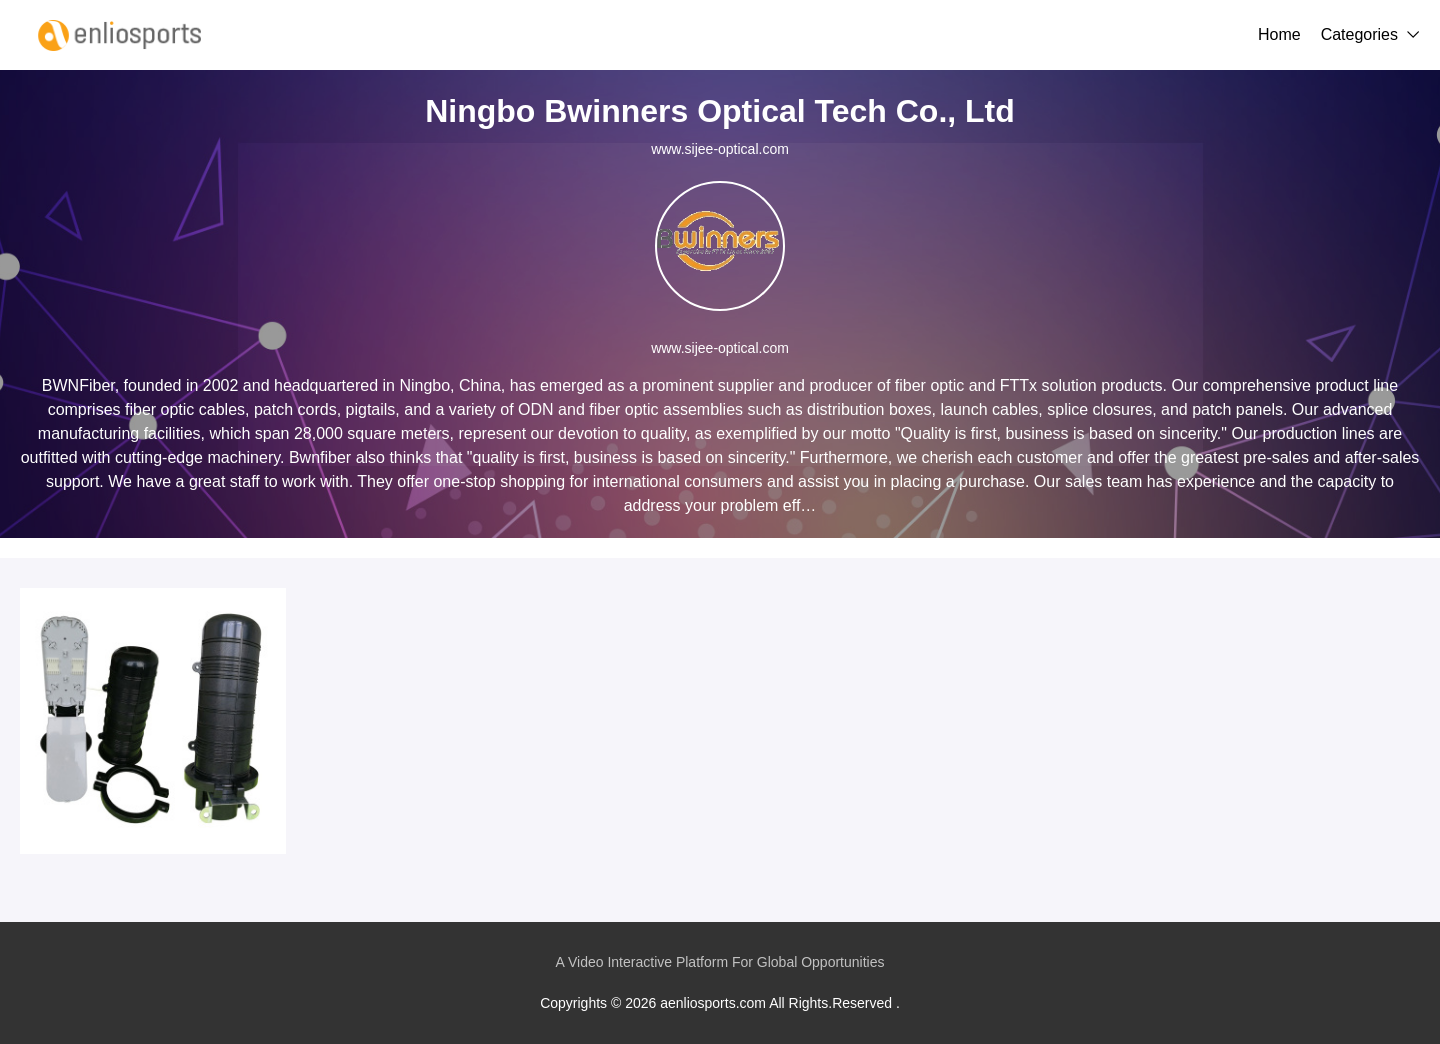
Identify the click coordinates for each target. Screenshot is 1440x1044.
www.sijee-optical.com (720, 149)
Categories (1359, 34)
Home (1279, 34)
